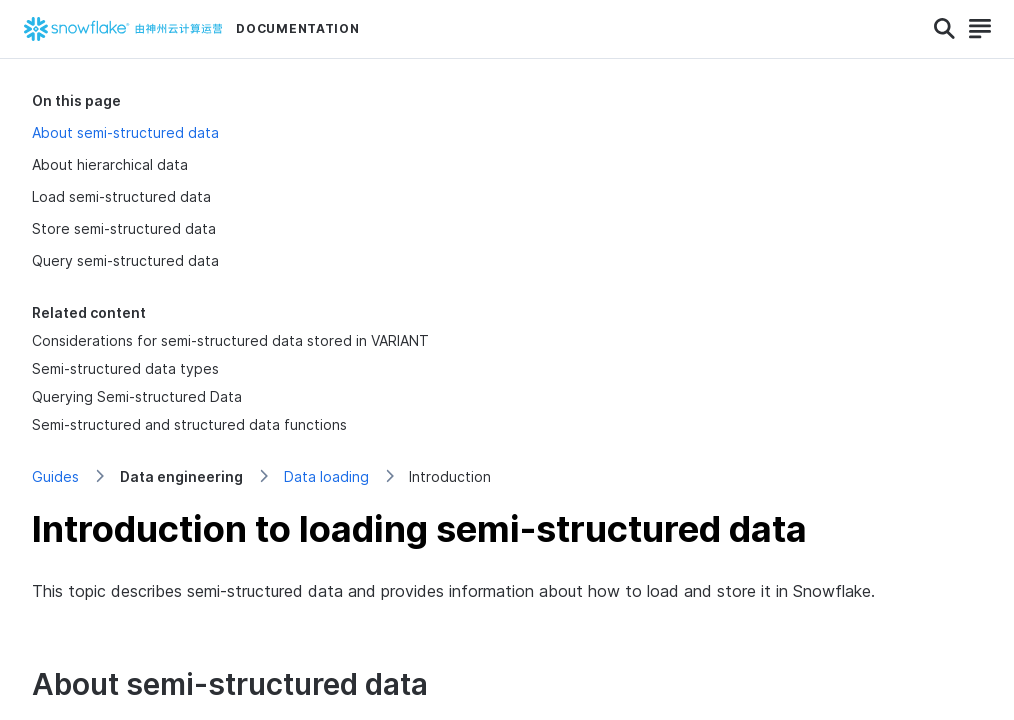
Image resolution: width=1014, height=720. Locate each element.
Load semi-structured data (121, 196)
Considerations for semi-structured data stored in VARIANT (230, 340)
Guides (55, 476)
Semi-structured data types (125, 368)
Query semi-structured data (125, 260)
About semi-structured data (125, 132)
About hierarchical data (110, 164)
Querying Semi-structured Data (137, 396)
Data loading (326, 476)
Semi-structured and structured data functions (189, 424)
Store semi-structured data (124, 228)
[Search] (944, 29)
